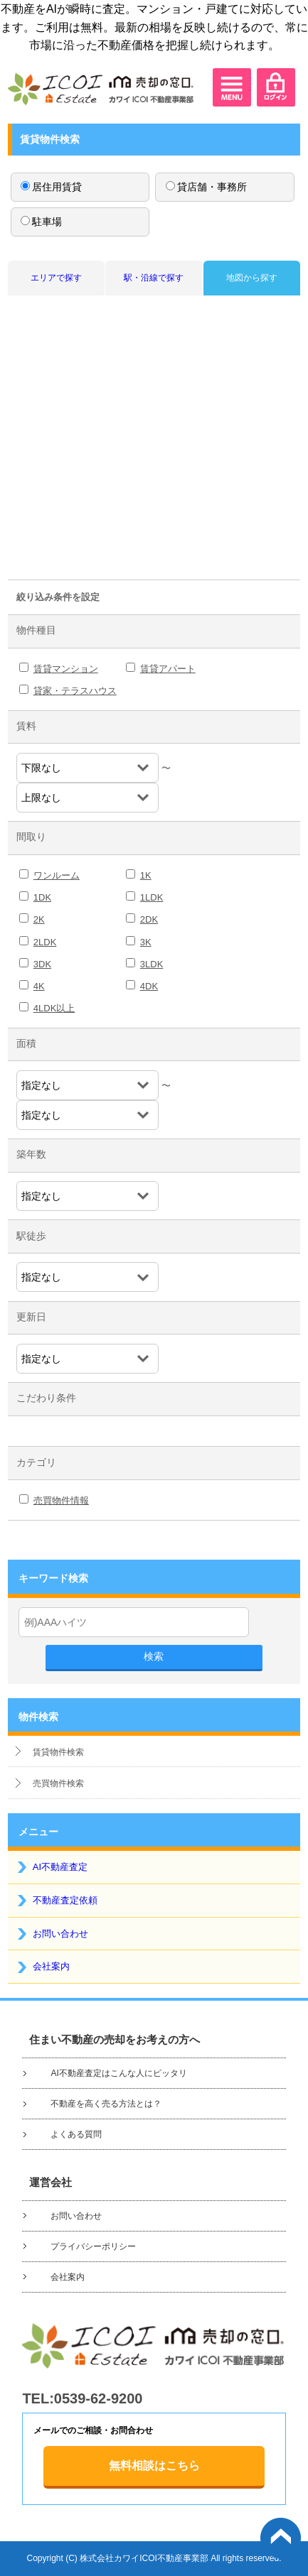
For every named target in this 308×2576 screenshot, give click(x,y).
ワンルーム (56, 875)
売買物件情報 (61, 1500)
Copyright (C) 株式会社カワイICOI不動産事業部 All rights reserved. (153, 2558)
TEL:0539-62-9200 (82, 2398)
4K (39, 986)
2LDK (45, 942)
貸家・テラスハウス (75, 690)
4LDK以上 (54, 1008)
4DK (149, 986)
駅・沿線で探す (154, 278)
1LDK (152, 897)
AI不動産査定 (60, 1867)
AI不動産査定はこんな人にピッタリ (118, 2073)
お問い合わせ (60, 1933)
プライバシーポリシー (93, 2246)
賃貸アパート (168, 668)
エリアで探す (56, 278)
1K (146, 875)
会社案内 (51, 1966)
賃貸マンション (65, 668)
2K (39, 919)
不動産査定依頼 (65, 1900)
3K (146, 942)
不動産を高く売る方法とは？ (106, 2104)
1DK (42, 897)
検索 (154, 1656)
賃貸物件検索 (58, 1752)
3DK (42, 964)
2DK (149, 919)
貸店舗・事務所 (206, 186)
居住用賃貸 (51, 186)
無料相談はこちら (154, 2466)
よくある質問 (76, 2134)
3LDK (152, 964)
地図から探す (251, 278)
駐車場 (41, 221)
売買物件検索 (58, 1783)
